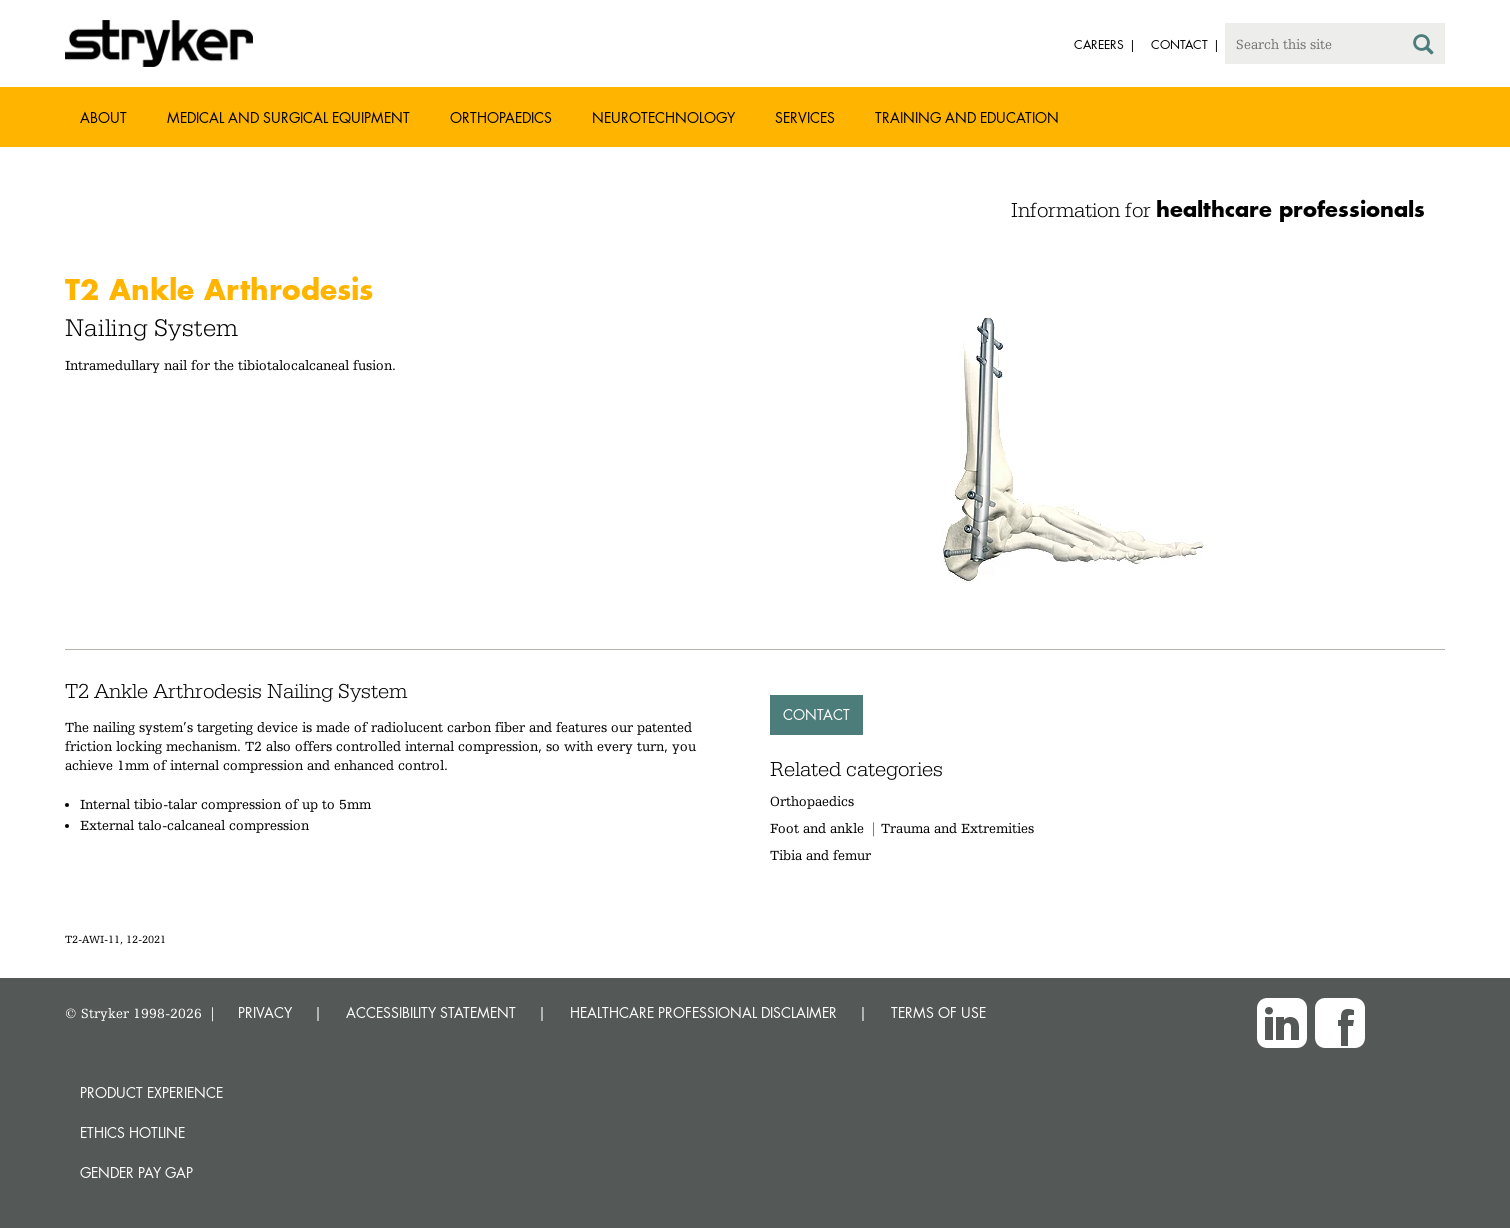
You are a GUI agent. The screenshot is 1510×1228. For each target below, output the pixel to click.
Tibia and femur (820, 855)
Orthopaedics (501, 117)
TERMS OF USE (938, 1012)
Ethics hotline (132, 1132)
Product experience (151, 1092)
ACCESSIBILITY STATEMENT (431, 1012)
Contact (816, 714)
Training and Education (967, 117)
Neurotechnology (663, 117)
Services (805, 117)
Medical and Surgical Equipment (288, 117)
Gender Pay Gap (136, 1172)
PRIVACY (265, 1012)
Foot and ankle (817, 828)
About (103, 117)
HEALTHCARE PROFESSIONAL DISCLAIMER (703, 1012)
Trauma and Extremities (957, 828)
